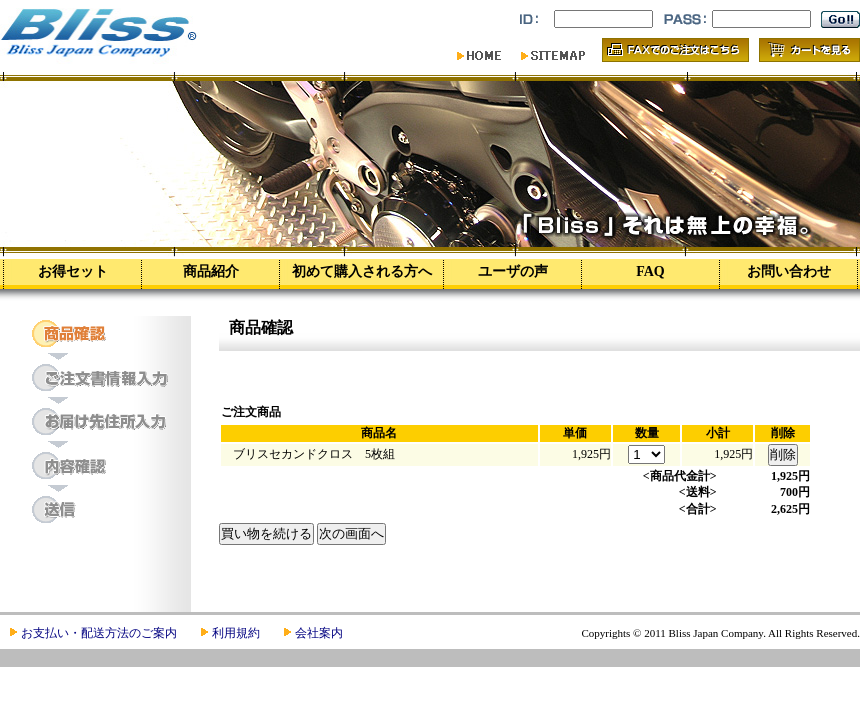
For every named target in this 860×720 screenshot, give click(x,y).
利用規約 (236, 633)
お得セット (73, 271)
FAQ (650, 271)
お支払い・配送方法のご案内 (99, 633)
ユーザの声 (513, 271)
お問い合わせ (789, 271)
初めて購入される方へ (362, 271)
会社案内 (319, 633)
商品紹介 (211, 271)
